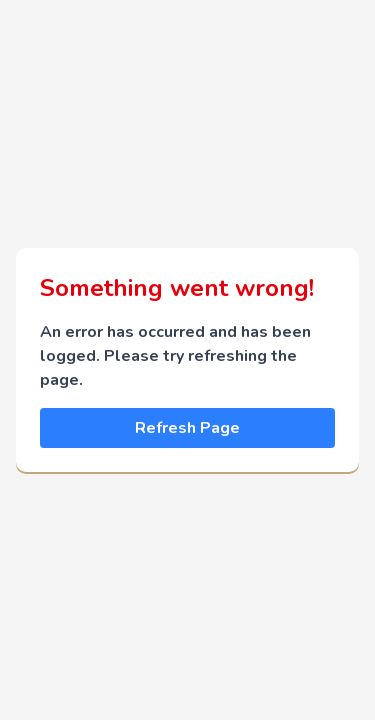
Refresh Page (187, 428)
